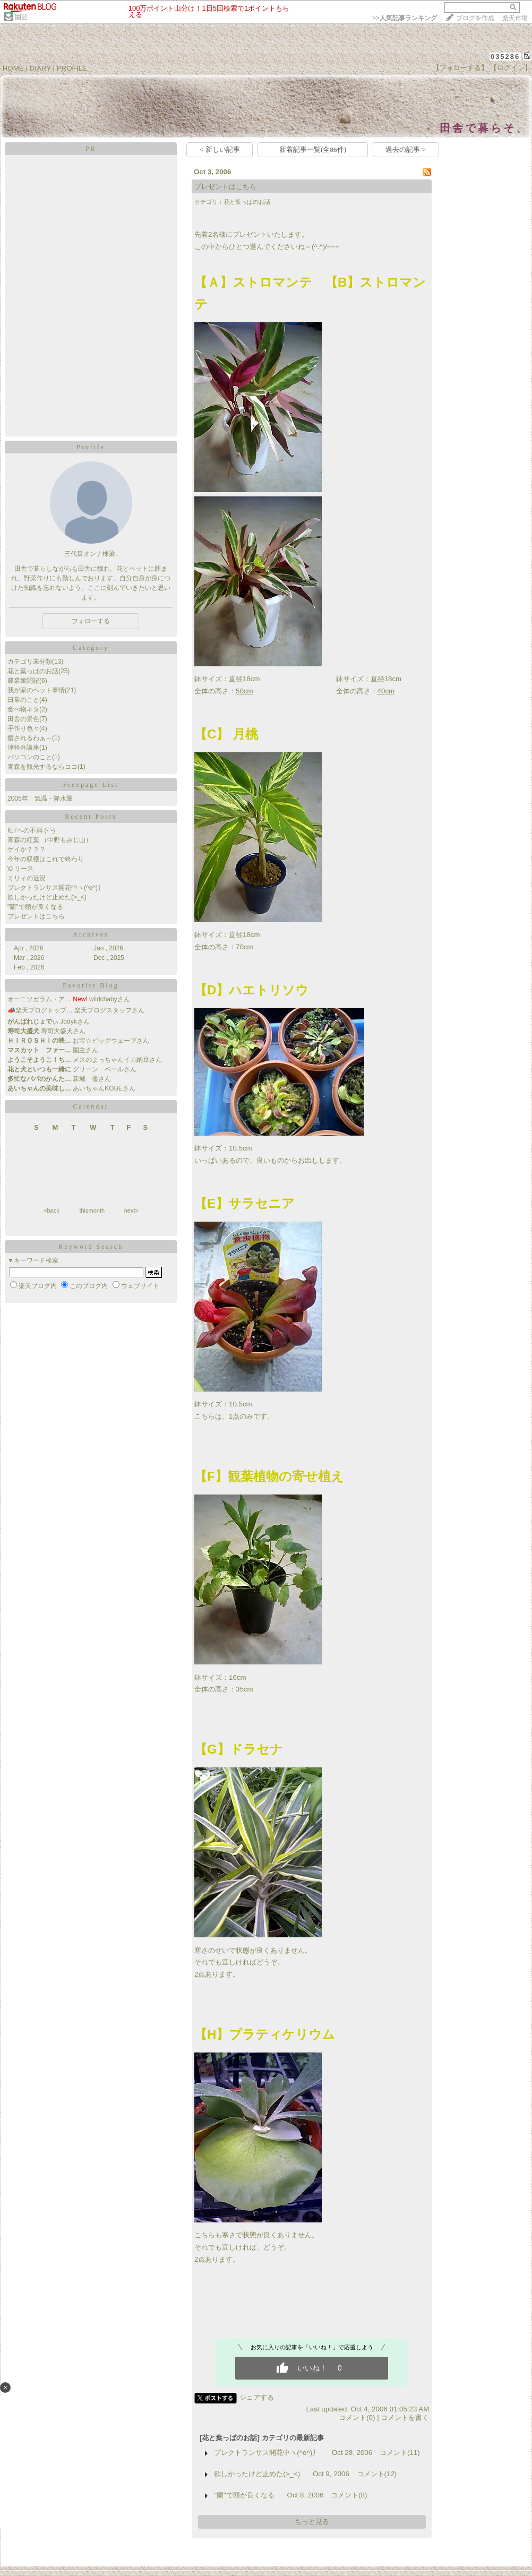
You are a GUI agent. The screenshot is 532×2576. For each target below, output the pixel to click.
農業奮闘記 (23, 680)
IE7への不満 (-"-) (31, 830)
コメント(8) (349, 2495)
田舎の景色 (23, 719)
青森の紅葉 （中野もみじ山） (49, 840)
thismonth (92, 1210)
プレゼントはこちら (36, 916)
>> (404, 18)
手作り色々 (23, 728)
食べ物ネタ (23, 709)
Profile (90, 447)
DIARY (40, 68)
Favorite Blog (90, 985)
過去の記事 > (405, 149)
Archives (90, 934)
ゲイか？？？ (26, 849)
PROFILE (72, 68)
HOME (13, 68)
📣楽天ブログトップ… (40, 1010)
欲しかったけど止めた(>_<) (47, 897)
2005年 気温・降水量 (40, 798)
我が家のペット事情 (36, 690)
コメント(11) (400, 2453)
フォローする (91, 621)
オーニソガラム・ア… (39, 999)
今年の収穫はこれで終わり (45, 859)
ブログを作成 (475, 18)
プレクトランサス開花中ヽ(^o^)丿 (55, 887)
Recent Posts (91, 816)
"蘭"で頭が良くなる (35, 907)
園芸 (21, 17)
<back (51, 1210)
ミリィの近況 (26, 878)
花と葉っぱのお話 (32, 671)
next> (131, 1210)
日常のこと (23, 699)
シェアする (256, 2397)
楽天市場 (515, 18)
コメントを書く (405, 2418)
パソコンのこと (29, 757)
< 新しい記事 (220, 149)
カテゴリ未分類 (29, 661)
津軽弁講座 (23, 747)
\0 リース (20, 868)
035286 (505, 57)
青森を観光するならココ (42, 766)
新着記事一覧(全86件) (312, 149)
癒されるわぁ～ (29, 738)
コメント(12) (377, 2474)
